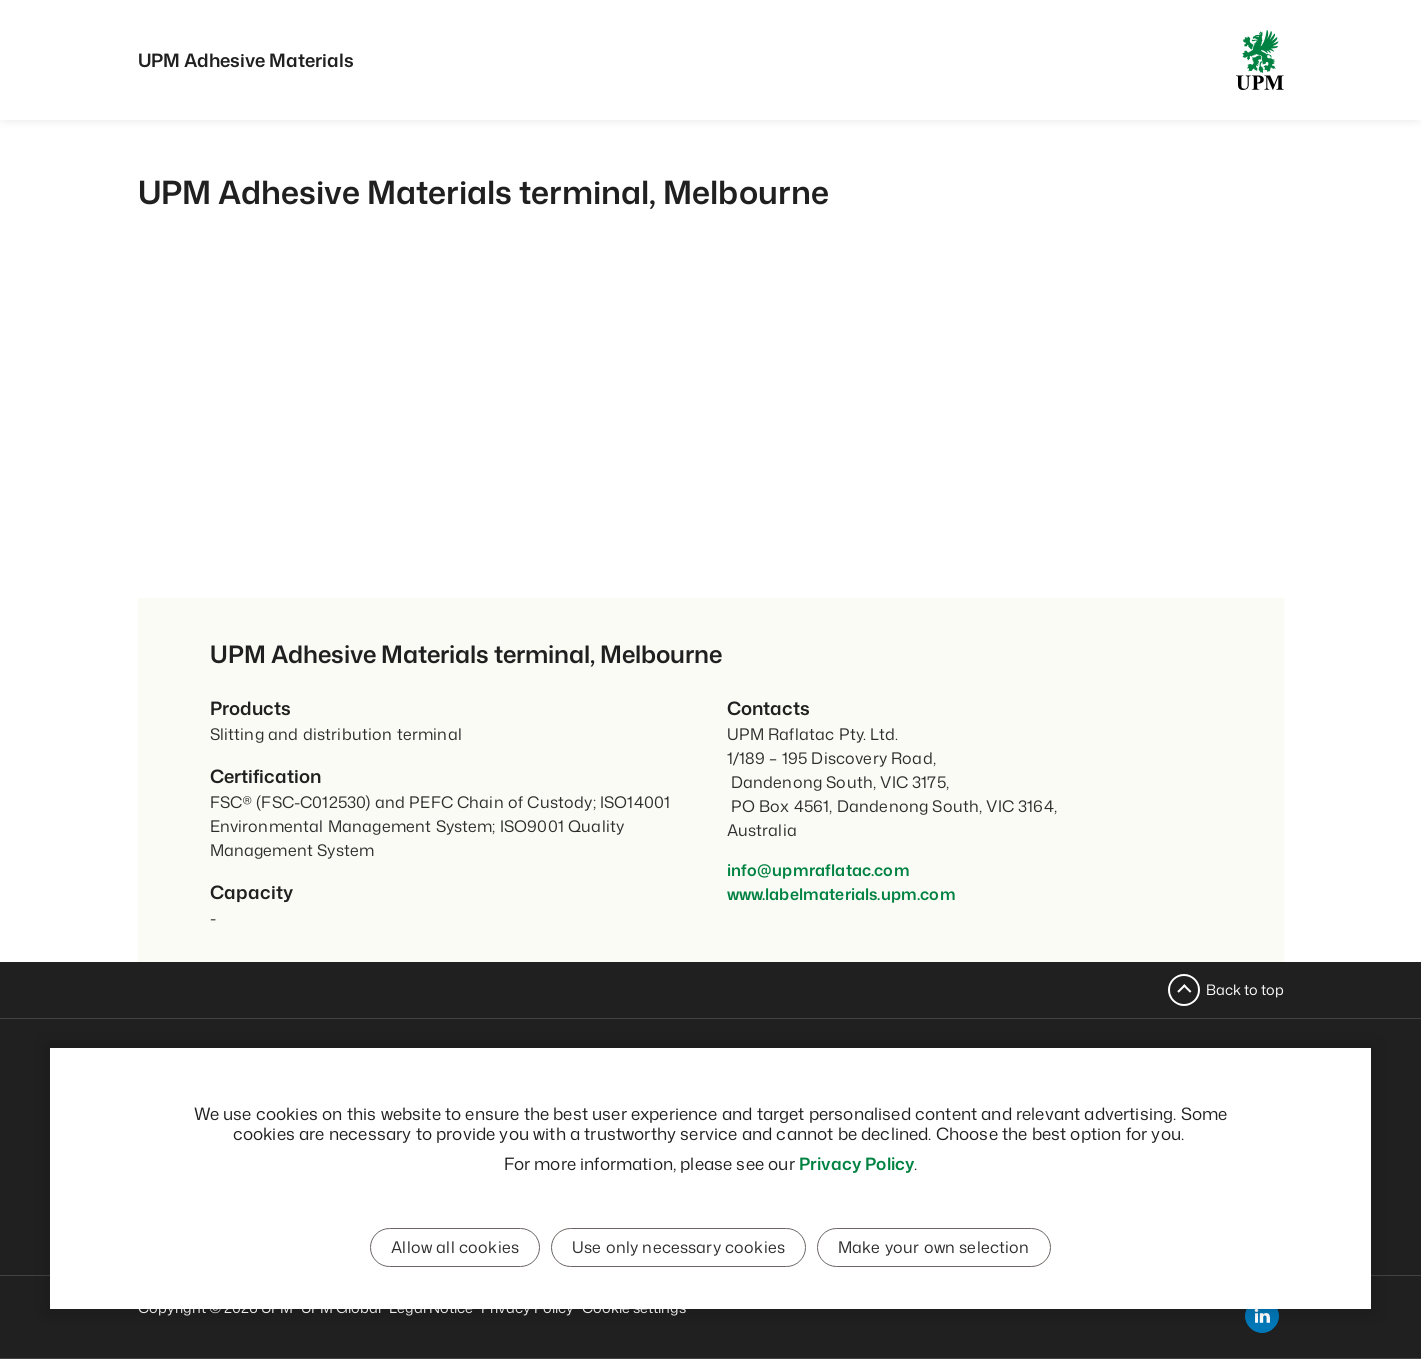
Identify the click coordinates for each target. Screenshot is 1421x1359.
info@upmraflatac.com (818, 870)
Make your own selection (933, 1249)
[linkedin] (1262, 1316)
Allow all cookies (456, 1249)
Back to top (1245, 989)
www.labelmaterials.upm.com (841, 894)
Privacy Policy (856, 1164)
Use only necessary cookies (678, 1249)
